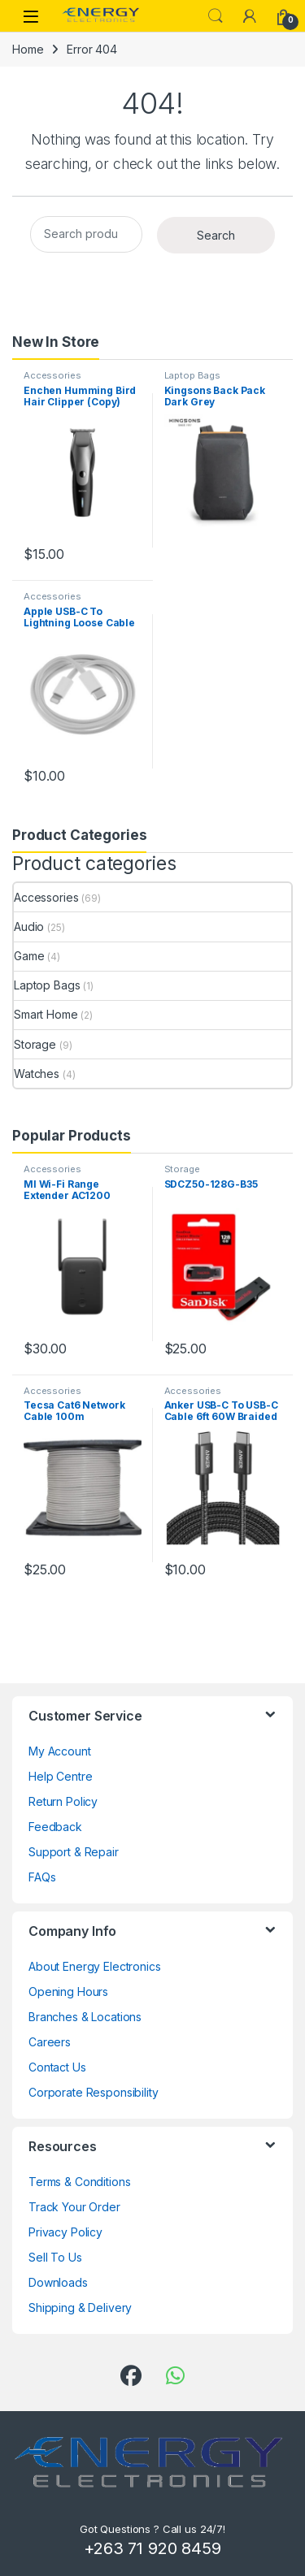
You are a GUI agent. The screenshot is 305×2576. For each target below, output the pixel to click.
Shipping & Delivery (80, 2307)
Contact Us (57, 2067)
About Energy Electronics (94, 1966)
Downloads (58, 2282)
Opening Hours (68, 1991)
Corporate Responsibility (93, 2092)
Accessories (52, 375)
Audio (29, 926)
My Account (59, 1751)
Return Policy (63, 1801)
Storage (35, 1044)
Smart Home (46, 1014)
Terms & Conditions (79, 2182)
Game (29, 956)
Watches (36, 1073)
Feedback (55, 1827)
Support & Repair (73, 1852)
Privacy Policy (65, 2232)
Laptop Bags (192, 375)
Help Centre (60, 1776)
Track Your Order (74, 2207)
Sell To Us (55, 2257)
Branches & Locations (85, 2017)
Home (27, 49)
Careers (49, 2042)
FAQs (41, 1877)
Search (215, 16)
